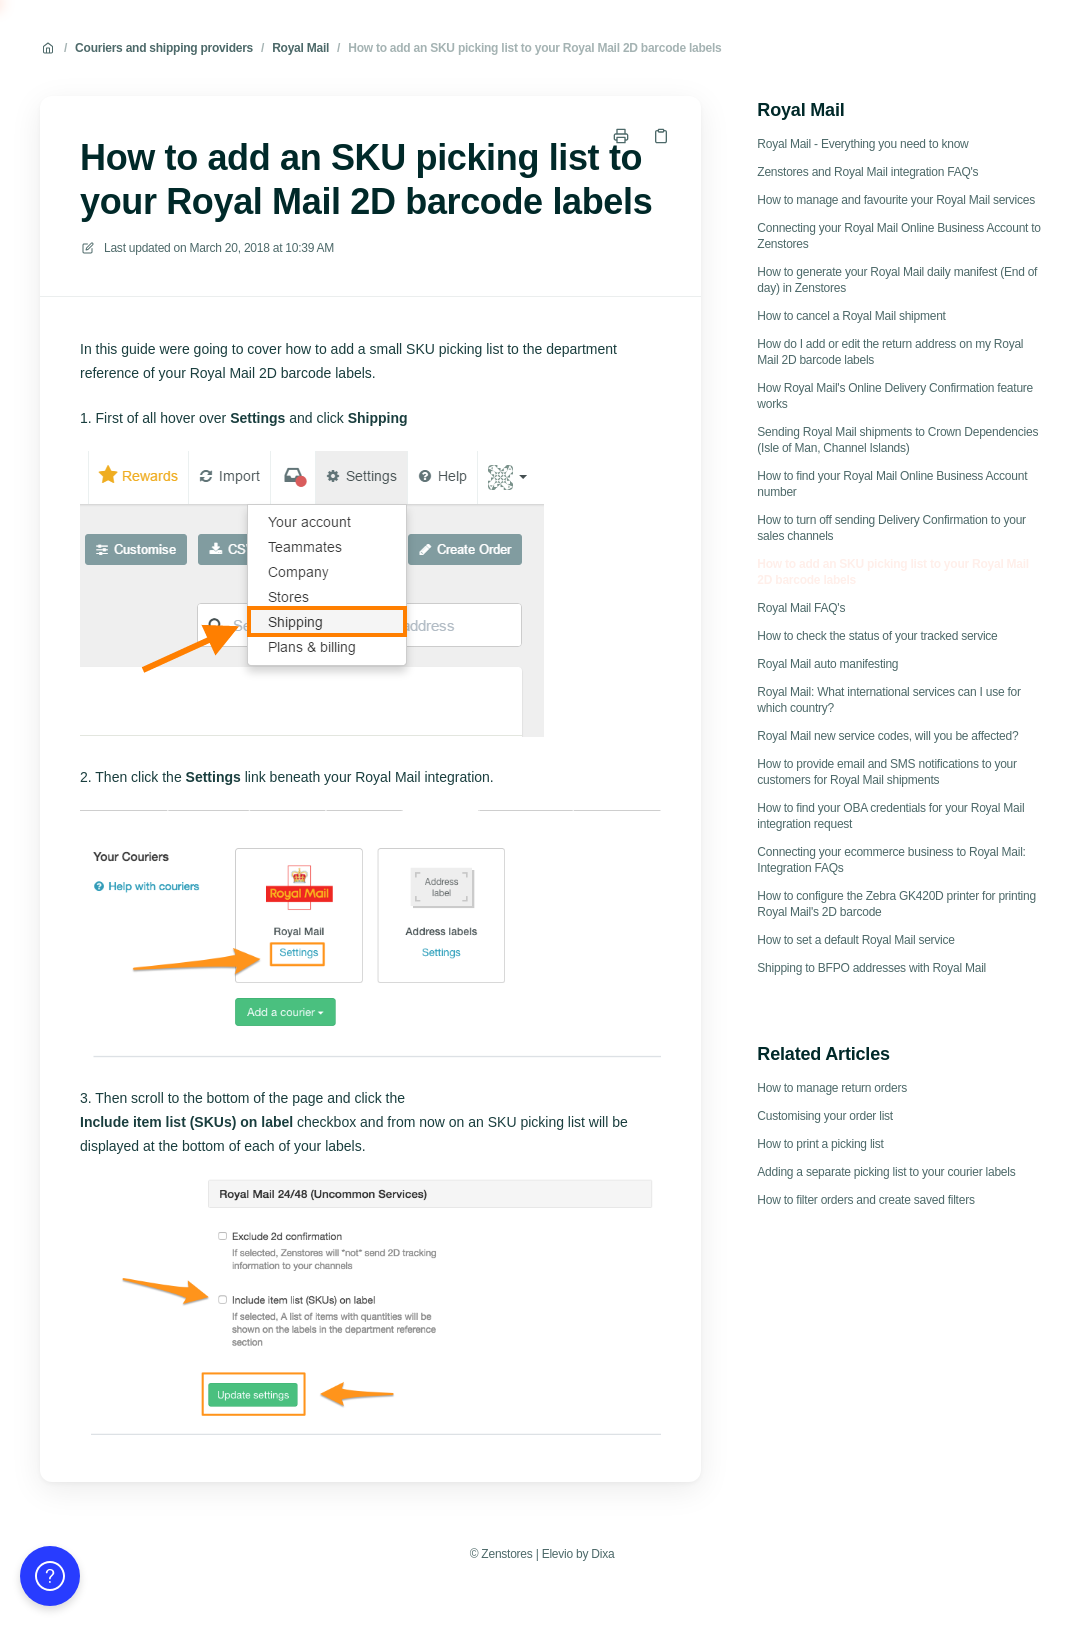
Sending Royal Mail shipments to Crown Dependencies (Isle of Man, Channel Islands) (897, 440)
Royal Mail (300, 48)
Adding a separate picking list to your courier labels (886, 1172)
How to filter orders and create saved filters (865, 1200)
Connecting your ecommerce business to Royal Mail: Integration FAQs (891, 860)
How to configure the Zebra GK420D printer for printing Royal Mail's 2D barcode (896, 904)
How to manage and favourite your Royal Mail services (896, 200)
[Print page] (621, 136)
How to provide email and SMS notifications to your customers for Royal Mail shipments (886, 772)
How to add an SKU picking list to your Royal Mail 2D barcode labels (534, 48)
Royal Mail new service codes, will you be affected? (887, 736)
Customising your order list (825, 1116)
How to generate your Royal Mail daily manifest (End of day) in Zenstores (897, 280)
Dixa (602, 1554)
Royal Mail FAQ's (801, 608)
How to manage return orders (832, 1088)
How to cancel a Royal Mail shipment (851, 316)
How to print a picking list (820, 1144)
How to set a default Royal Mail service (855, 940)
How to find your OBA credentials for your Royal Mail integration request (890, 816)
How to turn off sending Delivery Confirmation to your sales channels (891, 528)
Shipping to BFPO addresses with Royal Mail (871, 968)
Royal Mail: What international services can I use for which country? (888, 700)
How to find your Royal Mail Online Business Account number (892, 484)
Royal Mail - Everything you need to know (862, 144)
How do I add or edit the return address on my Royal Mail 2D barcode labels (890, 352)
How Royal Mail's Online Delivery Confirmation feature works (895, 396)
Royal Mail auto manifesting (827, 664)
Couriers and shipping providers (164, 48)
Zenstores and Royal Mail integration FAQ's (867, 172)
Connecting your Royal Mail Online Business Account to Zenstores (898, 236)
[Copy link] (661, 136)
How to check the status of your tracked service (877, 636)
